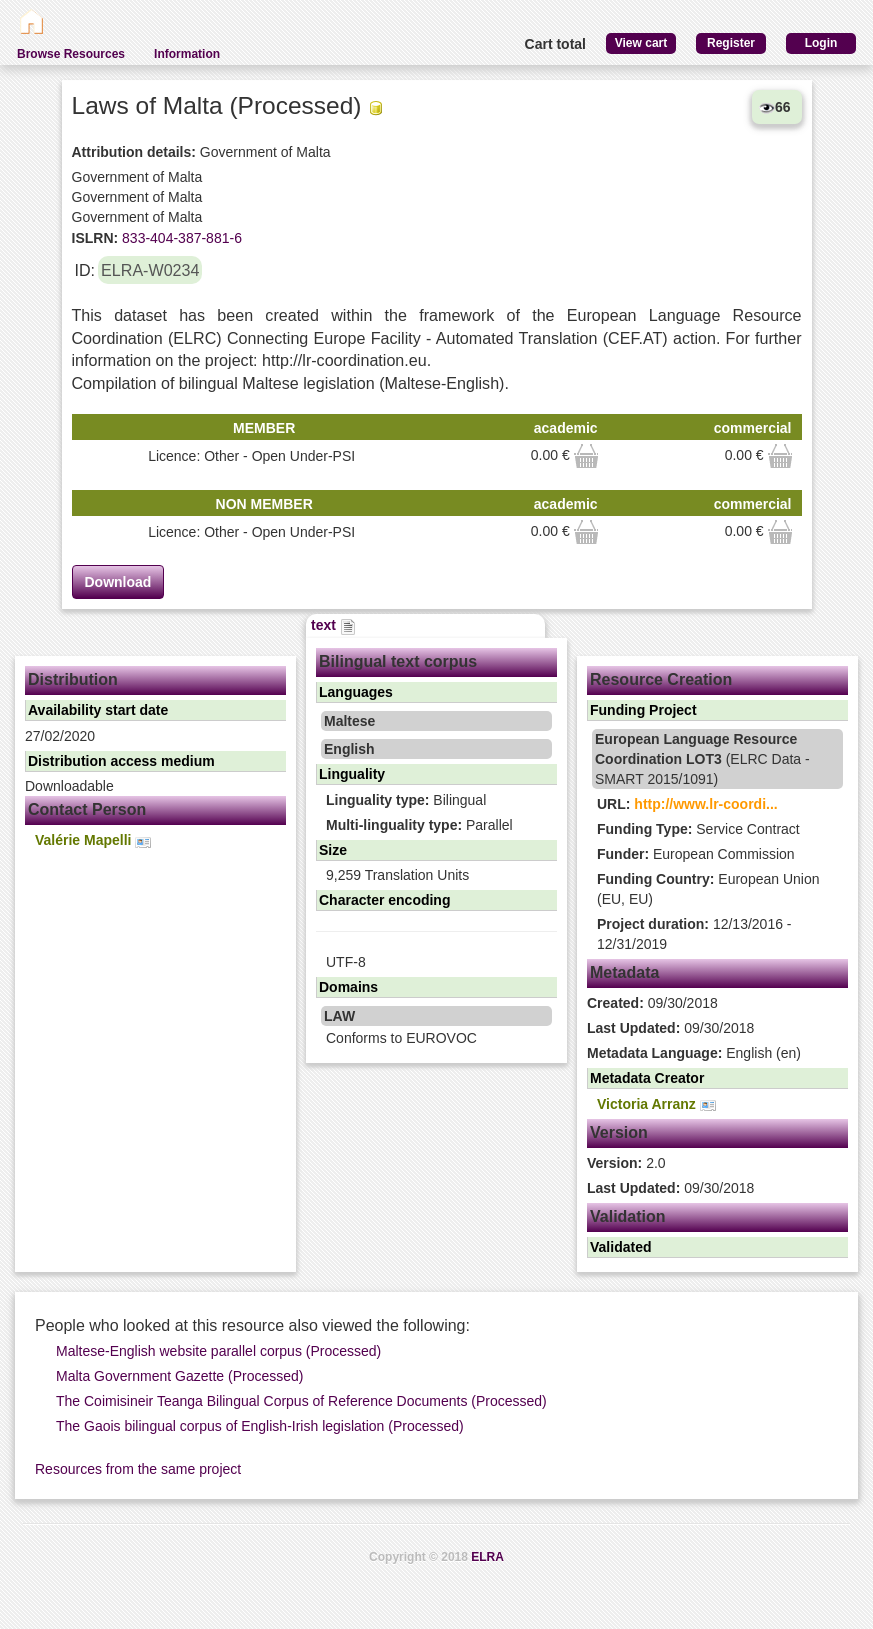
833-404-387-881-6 (180, 238)
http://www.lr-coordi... (705, 804)
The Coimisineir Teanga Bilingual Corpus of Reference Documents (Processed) (301, 1401)
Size (333, 850)
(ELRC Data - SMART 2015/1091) (702, 759)
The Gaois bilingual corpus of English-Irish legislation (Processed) (260, 1426)
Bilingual (406, 800)
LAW (339, 1016)
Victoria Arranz (656, 1104)
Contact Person (87, 809)
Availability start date (98, 710)
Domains (348, 987)
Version (619, 1132)
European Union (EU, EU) (708, 889)
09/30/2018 (652, 1003)
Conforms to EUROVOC (401, 1038)
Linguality (352, 774)
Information (187, 54)
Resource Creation (661, 679)
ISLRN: (95, 238)
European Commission (696, 854)
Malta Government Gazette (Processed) (179, 1376)
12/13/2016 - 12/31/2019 (694, 934)
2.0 (626, 1163)
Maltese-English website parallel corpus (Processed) (218, 1351)
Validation (628, 1216)
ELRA (487, 1557)
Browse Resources (71, 54)
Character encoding (384, 900)
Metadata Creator (647, 1078)
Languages (356, 692)
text (333, 625)
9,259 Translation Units (397, 875)
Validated (620, 1247)
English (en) (694, 1053)
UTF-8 (346, 962)
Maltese (349, 721)
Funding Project (643, 710)
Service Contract (698, 829)
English (349, 749)
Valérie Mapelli (93, 840)
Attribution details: (134, 152)
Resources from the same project (138, 1469)
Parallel (419, 825)
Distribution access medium (121, 761)
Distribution (73, 679)
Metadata (624, 972)
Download (118, 582)
